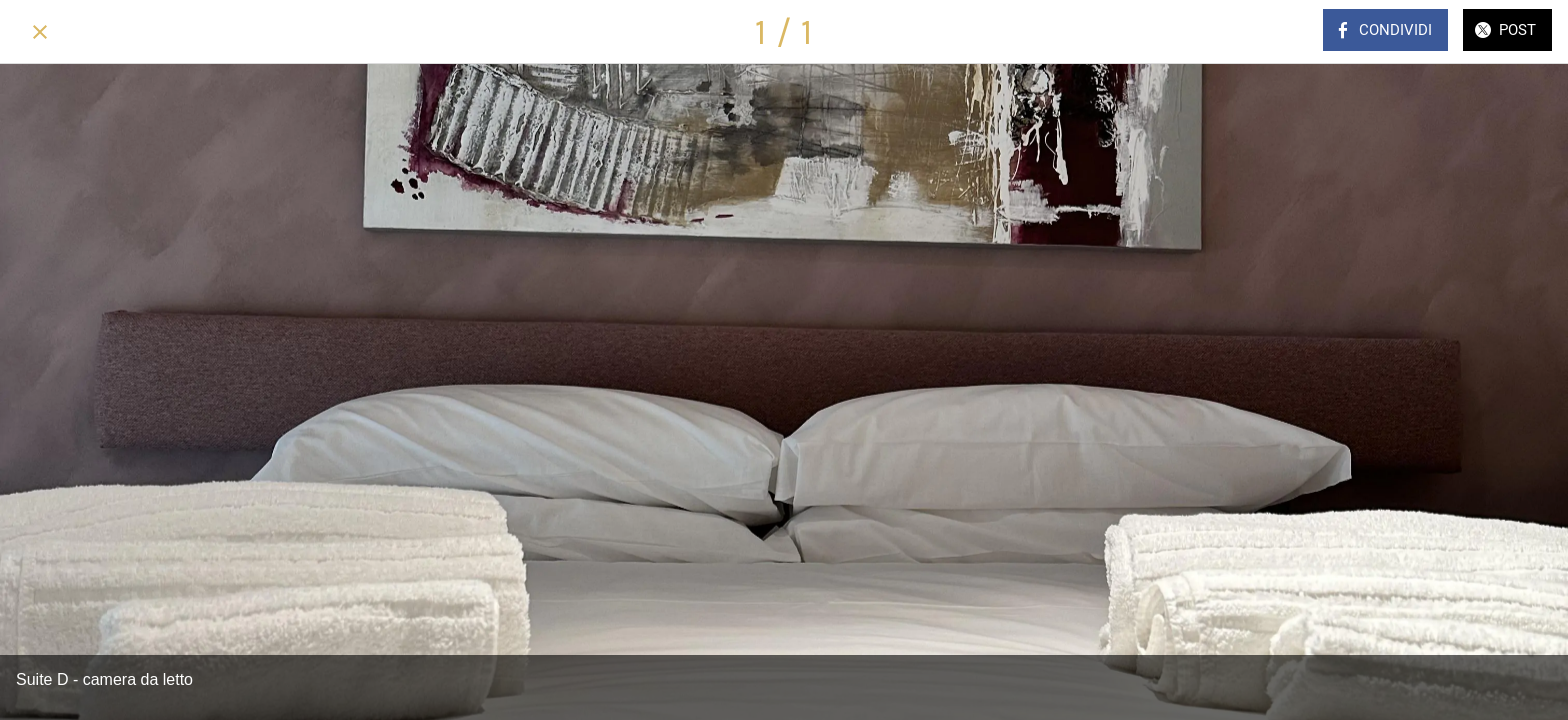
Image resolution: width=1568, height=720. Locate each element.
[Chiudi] (40, 32)
